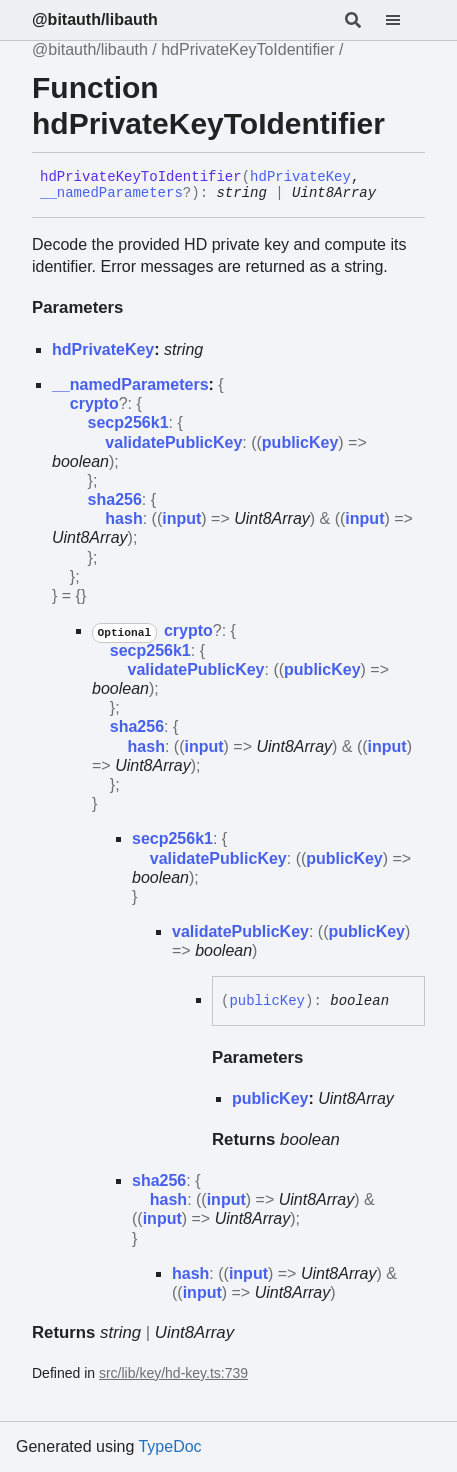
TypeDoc (169, 1446)
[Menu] (405, 20)
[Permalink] (391, 194)
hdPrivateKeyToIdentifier (247, 49)
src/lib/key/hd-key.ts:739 (173, 1373)
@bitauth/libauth (95, 19)
